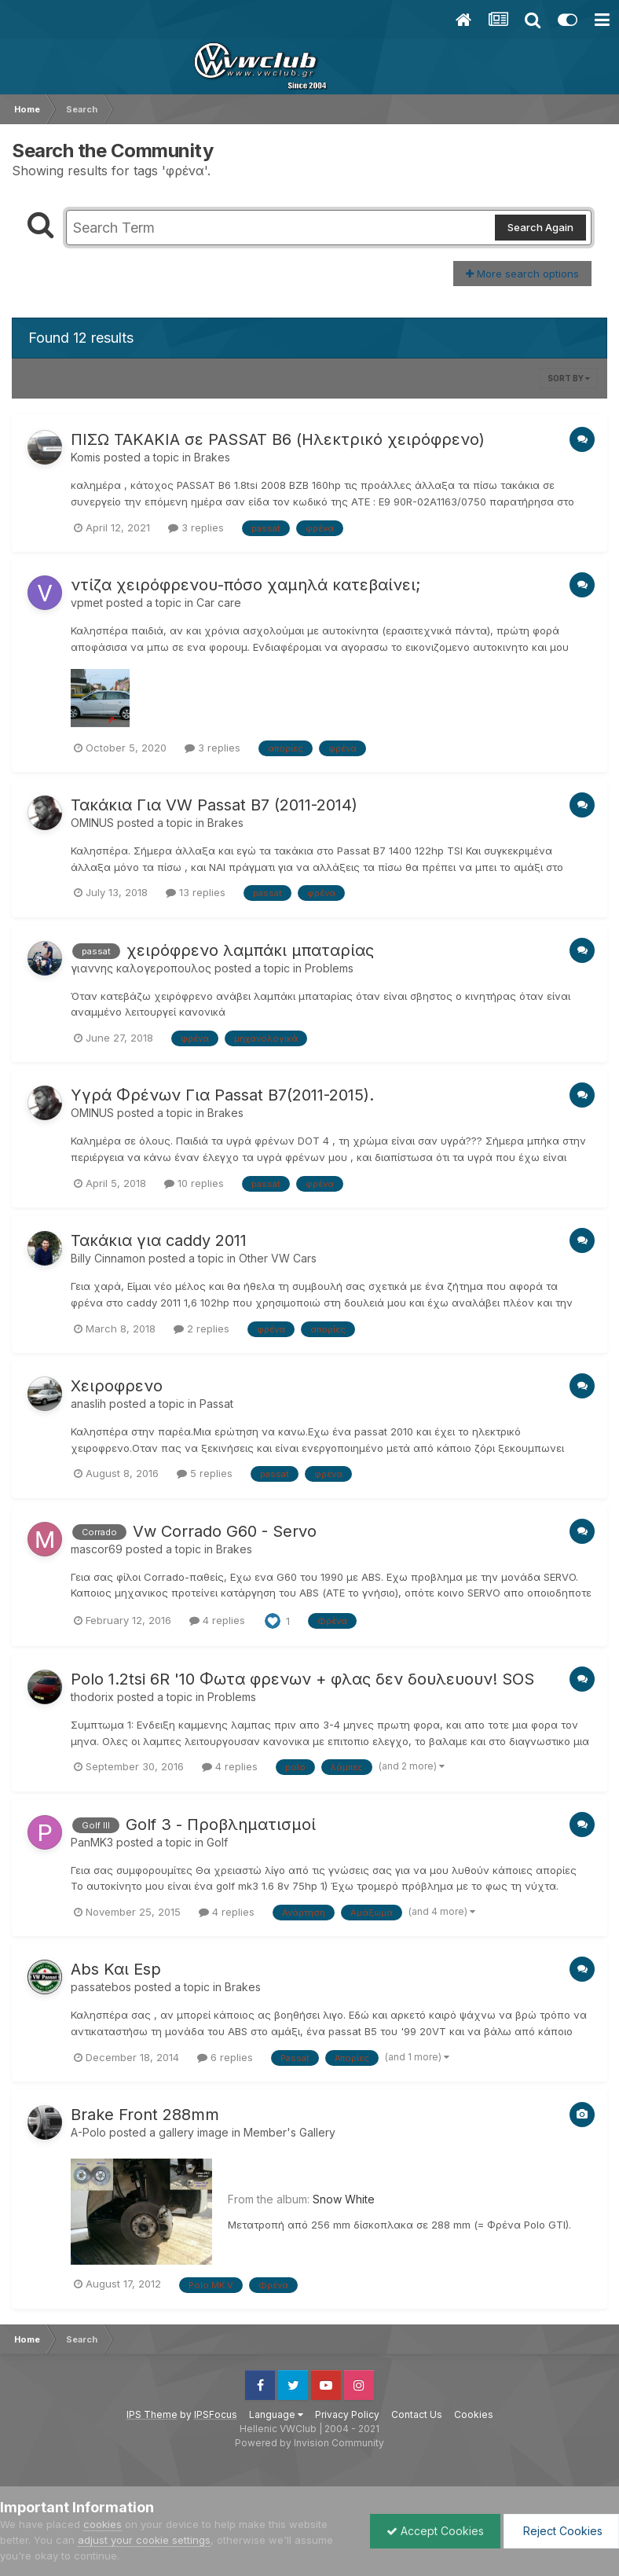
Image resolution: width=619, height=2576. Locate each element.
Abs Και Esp (116, 1969)
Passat (216, 1403)
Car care (218, 602)
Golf (217, 1842)
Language (276, 2414)
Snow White (344, 2199)
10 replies (194, 1183)
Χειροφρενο (117, 1385)
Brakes (212, 457)
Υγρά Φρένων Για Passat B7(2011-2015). (222, 1095)
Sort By (569, 378)
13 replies (195, 892)
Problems (329, 968)
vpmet (87, 602)
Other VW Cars (278, 1258)
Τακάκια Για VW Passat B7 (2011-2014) (214, 805)
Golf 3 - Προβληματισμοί (221, 1824)
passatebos (101, 1987)
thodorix (92, 1696)
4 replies (217, 1620)
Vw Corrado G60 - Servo (225, 1531)
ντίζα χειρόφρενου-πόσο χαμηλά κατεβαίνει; (245, 584)
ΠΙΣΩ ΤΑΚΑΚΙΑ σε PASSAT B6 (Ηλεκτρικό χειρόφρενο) (278, 439)
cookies (102, 2524)
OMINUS (92, 822)
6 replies (225, 2057)
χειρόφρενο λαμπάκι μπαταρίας (250, 950)
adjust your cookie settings (144, 2540)
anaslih (88, 1403)
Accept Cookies (435, 2530)
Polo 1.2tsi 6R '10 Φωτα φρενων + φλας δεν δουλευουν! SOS (302, 1679)
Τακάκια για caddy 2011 (159, 1240)
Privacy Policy (347, 2414)
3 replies (196, 527)
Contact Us (416, 2414)
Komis (86, 457)
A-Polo (88, 2132)
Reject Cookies (561, 2530)
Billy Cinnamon (108, 1258)
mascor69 (97, 1549)
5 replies (205, 1473)
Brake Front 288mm (145, 2114)
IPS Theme (152, 2414)
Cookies (473, 2414)
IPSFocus (215, 2414)
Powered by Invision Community (309, 2443)
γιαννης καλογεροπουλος (141, 968)
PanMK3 (92, 1842)
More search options (522, 273)
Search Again (540, 227)
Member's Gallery (289, 2132)
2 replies (201, 1328)
